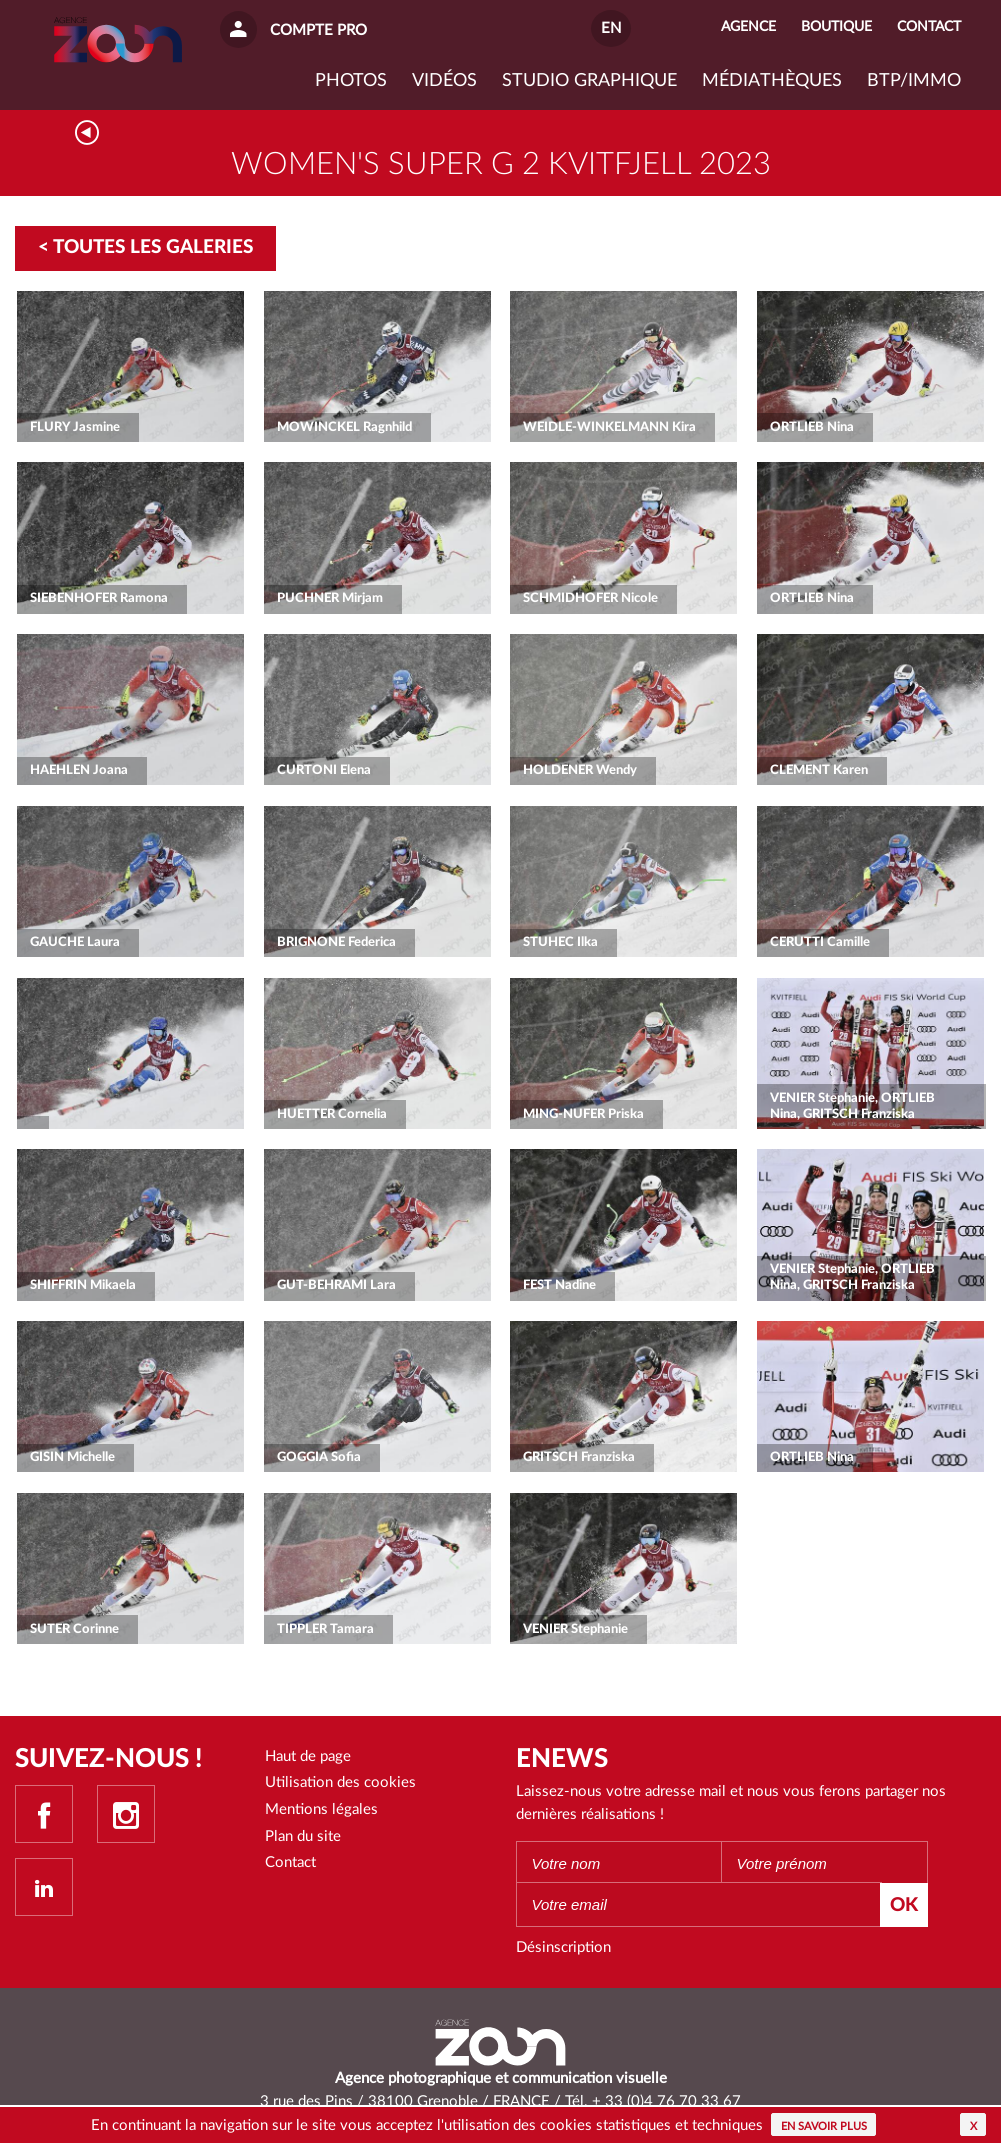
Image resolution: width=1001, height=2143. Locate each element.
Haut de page (308, 1756)
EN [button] (611, 28)
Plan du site (303, 1836)
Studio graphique (589, 81)
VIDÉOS (444, 81)
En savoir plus (824, 2126)
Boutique (836, 27)
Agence (748, 27)
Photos (351, 81)
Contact (290, 1862)
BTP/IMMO (914, 81)
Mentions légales (321, 1809)
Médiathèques (772, 81)
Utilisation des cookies (340, 1782)
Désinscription (563, 1947)
